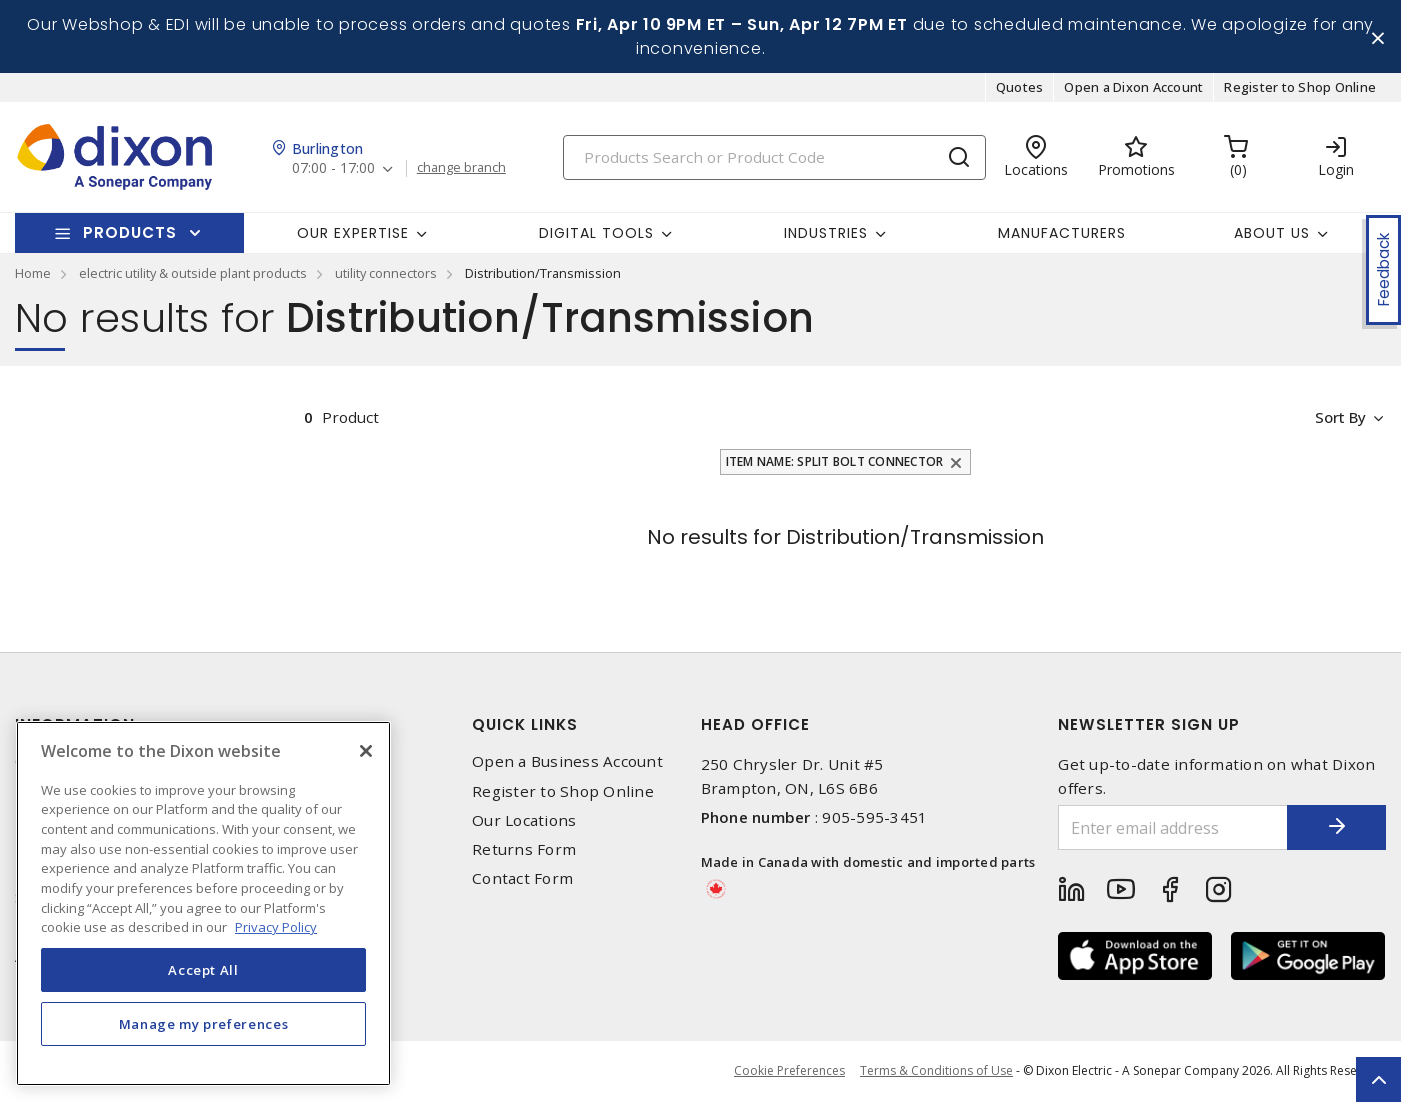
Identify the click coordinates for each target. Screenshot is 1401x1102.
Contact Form (522, 879)
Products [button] (130, 233)
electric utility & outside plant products (193, 274)
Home (33, 274)
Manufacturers (1062, 233)
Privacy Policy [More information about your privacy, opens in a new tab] (276, 927)
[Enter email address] (1172, 828)
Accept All (203, 970)
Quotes (1020, 88)
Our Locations (524, 820)
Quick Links (525, 725)
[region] (203, 903)
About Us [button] (1272, 233)
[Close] (366, 751)
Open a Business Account (567, 762)
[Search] (774, 157)
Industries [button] (826, 233)
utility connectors (386, 274)
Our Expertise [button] (353, 233)
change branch (461, 169)
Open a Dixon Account (1133, 88)
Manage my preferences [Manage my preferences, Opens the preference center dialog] (204, 1024)
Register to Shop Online (1300, 88)
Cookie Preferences (789, 1072)
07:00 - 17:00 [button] (333, 169)
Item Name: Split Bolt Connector (835, 462)
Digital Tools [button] (596, 233)
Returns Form (524, 849)
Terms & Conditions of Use (936, 1071)
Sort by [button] (1339, 418)
